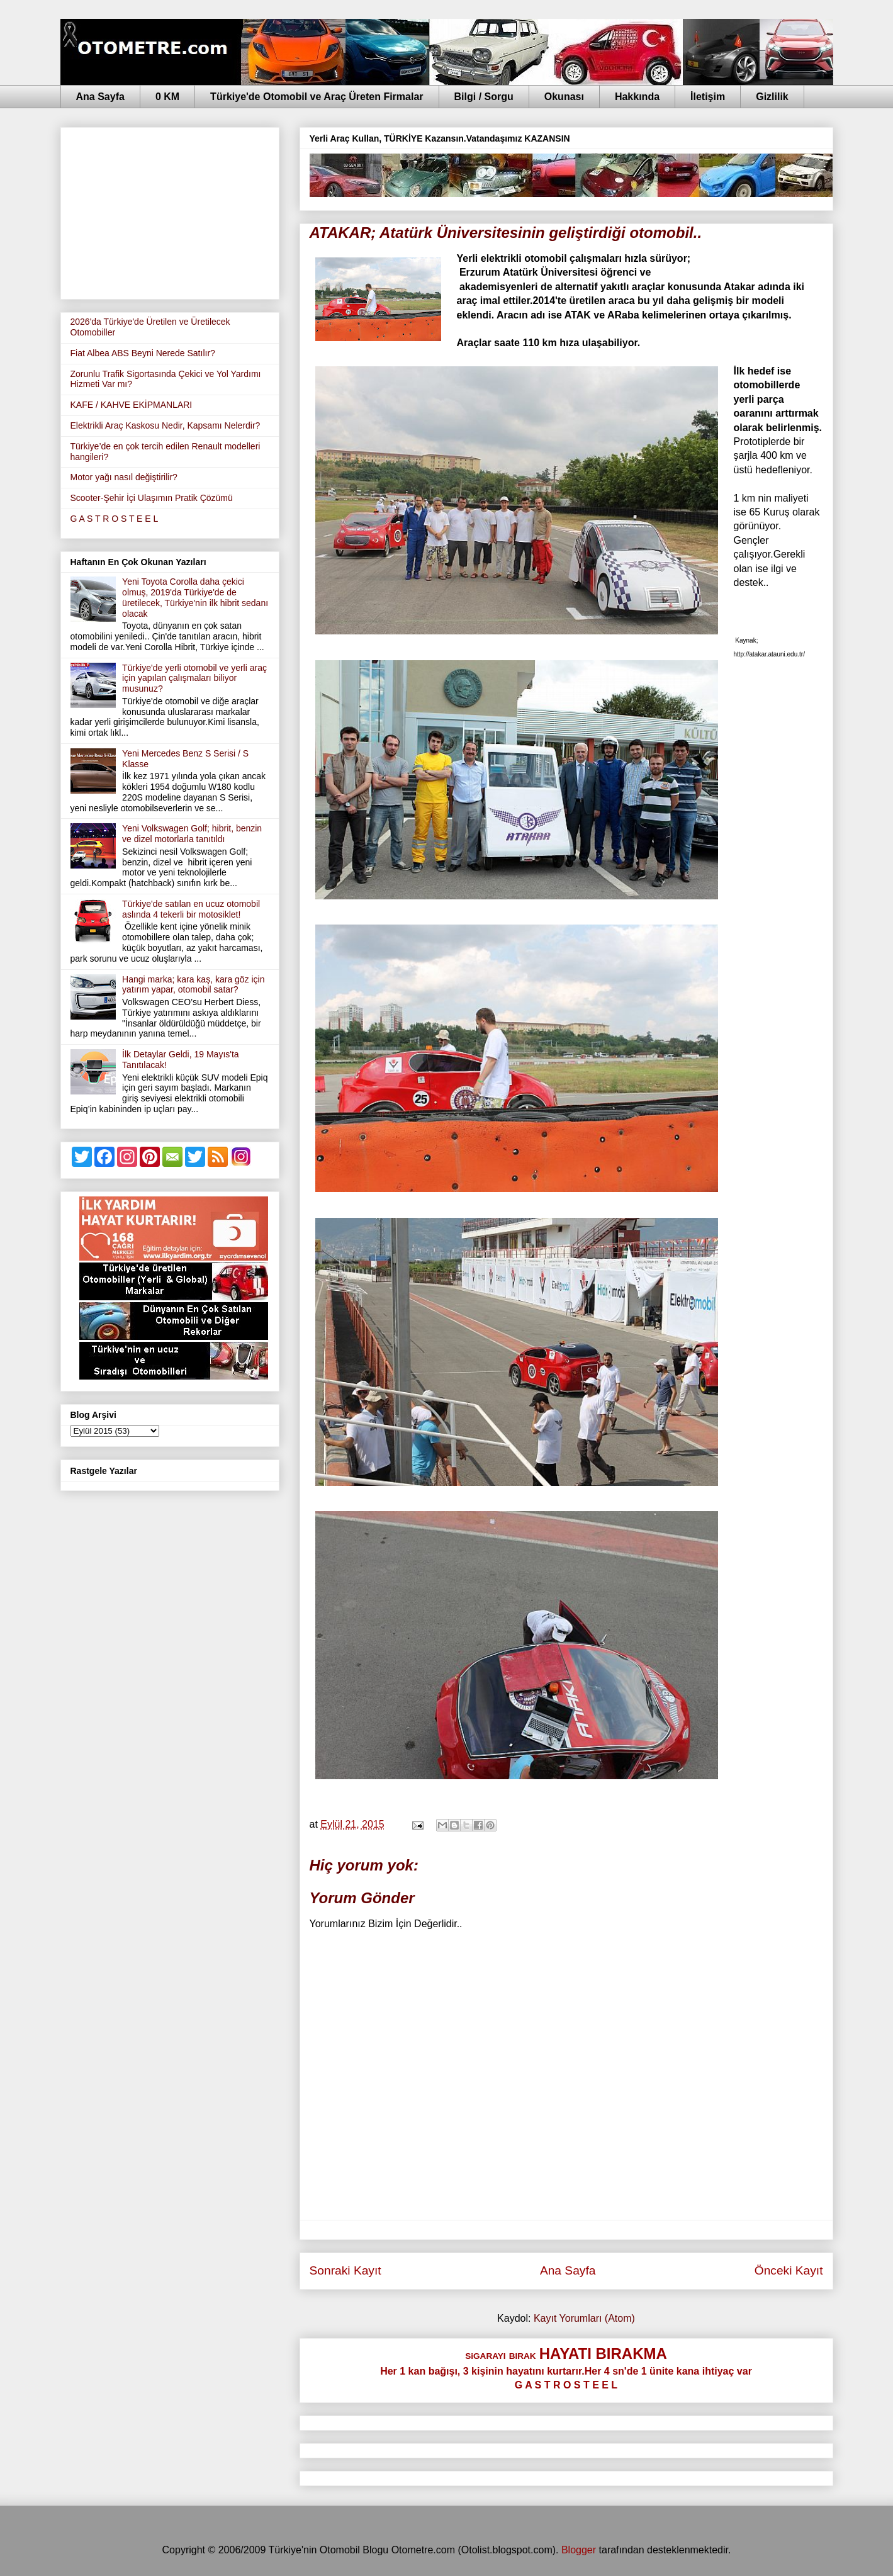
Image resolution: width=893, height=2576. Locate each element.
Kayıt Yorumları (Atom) (584, 2318)
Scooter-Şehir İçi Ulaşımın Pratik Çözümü (151, 498)
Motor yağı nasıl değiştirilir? (123, 477)
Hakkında (637, 96)
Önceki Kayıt (789, 2270)
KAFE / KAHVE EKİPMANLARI (131, 405)
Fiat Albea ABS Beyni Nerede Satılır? (142, 353)
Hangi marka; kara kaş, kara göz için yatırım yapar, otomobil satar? (193, 984)
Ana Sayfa (100, 96)
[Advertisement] (169, 211)
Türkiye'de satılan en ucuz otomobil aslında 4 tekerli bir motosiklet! (191, 909)
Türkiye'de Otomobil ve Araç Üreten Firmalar (316, 96)
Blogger (578, 2550)
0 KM (167, 96)
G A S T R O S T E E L (114, 519)
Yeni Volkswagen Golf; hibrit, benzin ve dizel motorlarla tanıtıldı (192, 833)
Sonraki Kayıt (345, 2270)
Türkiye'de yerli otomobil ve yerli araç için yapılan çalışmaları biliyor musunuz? (194, 678)
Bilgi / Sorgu (484, 96)
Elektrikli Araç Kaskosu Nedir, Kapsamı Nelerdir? (165, 425)
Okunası (564, 96)
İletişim (707, 96)
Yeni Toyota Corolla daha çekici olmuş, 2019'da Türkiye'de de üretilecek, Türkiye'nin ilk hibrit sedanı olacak (195, 597)
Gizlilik (772, 96)
